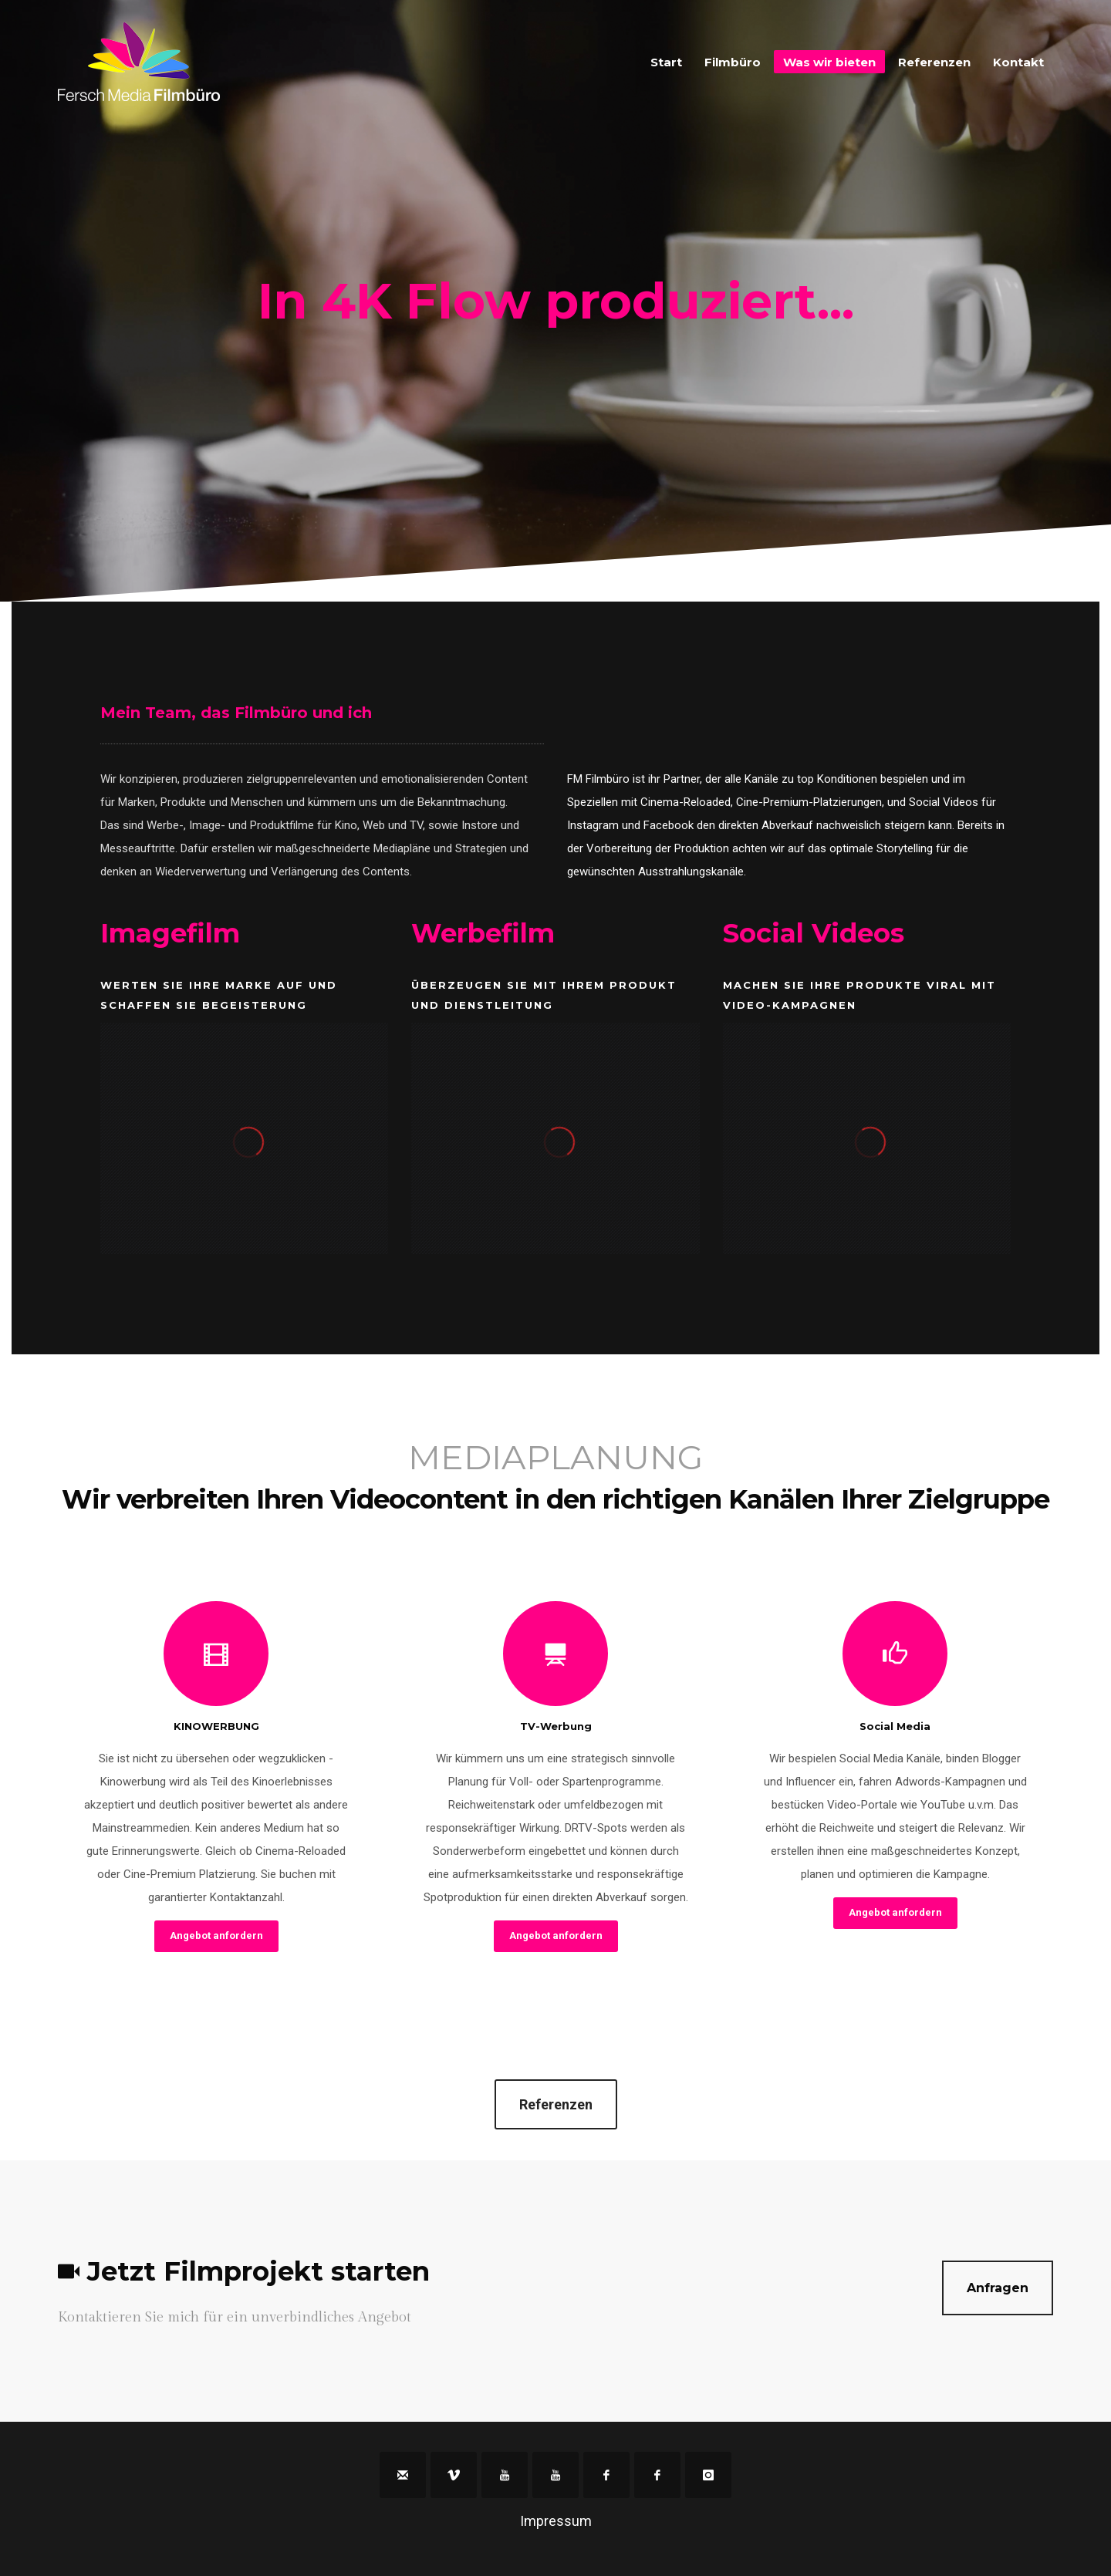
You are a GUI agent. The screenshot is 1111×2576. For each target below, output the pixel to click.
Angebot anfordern (216, 1935)
